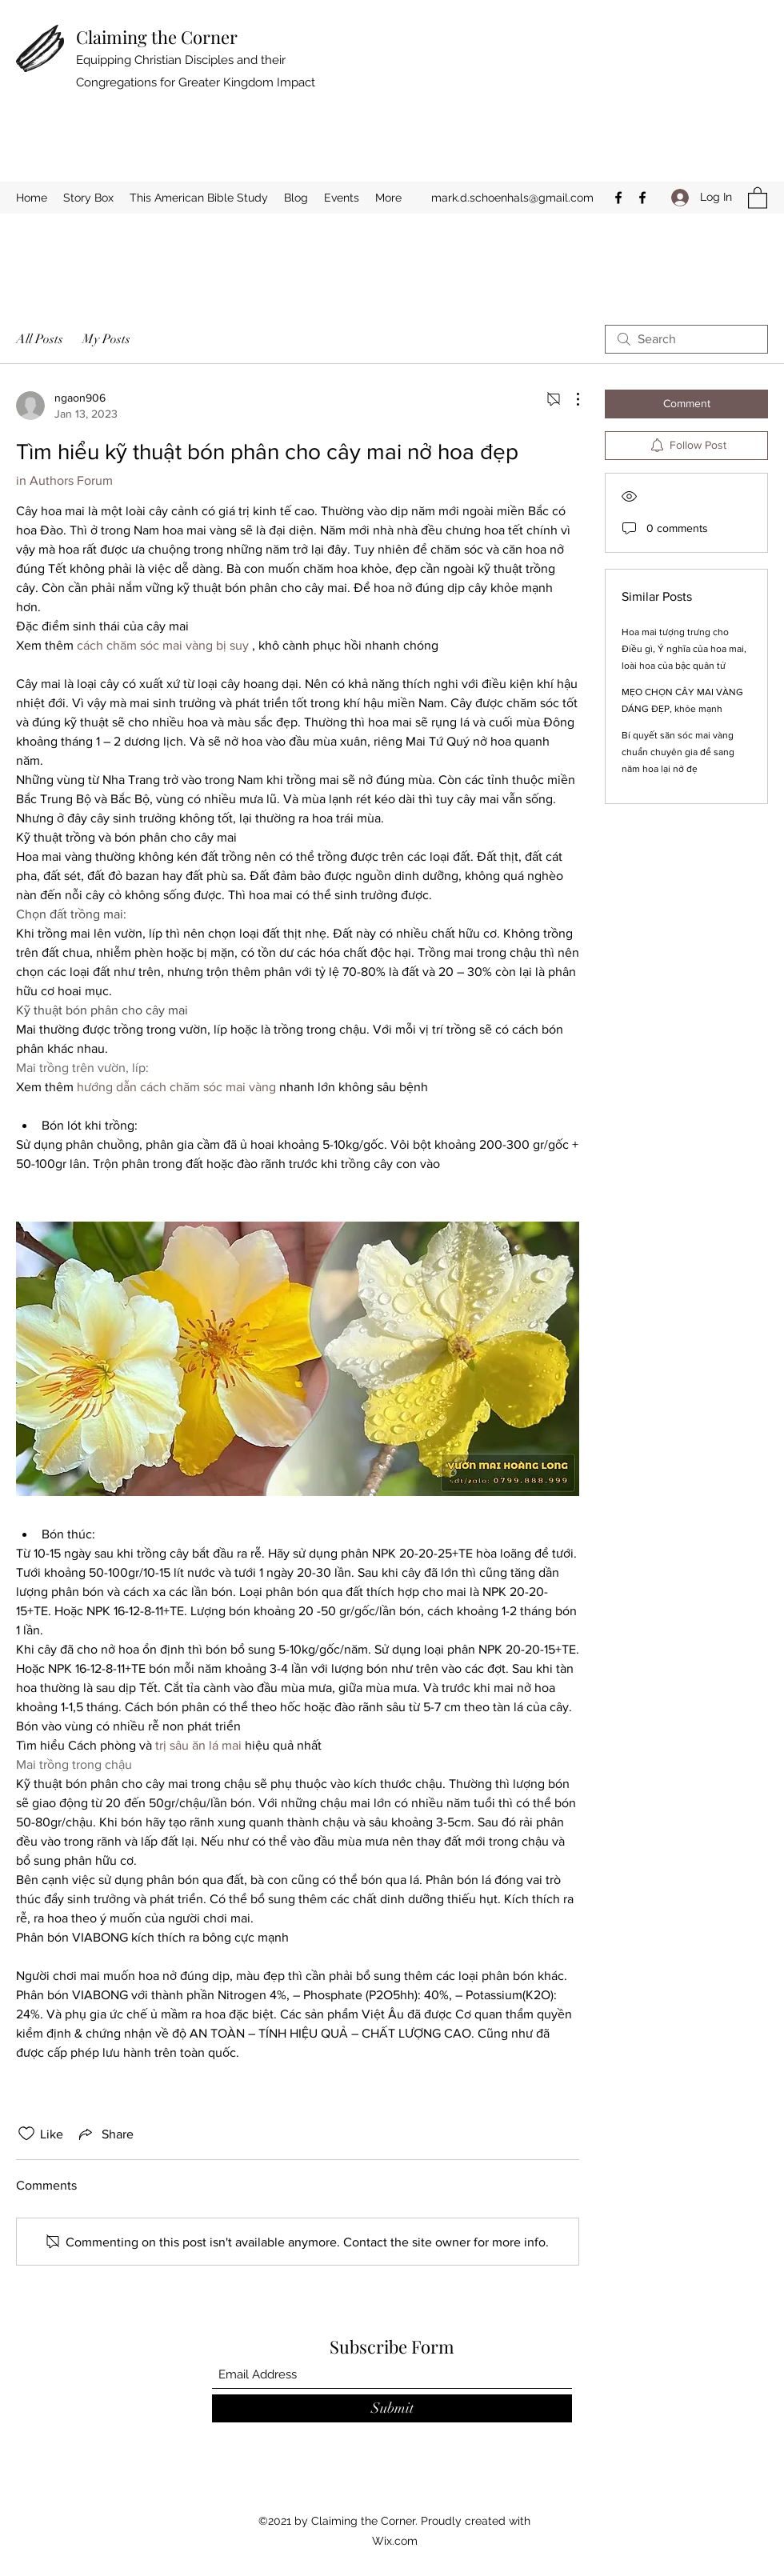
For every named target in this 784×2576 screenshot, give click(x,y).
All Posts (39, 339)
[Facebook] (618, 198)
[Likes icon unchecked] (26, 2133)
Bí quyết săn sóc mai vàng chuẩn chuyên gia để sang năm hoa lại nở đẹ (678, 752)
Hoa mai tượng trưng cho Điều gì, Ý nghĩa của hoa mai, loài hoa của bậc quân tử (684, 648)
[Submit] (392, 2408)
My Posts (106, 339)
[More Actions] (569, 399)
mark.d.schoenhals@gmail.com (512, 197)
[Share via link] (105, 2133)
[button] (757, 197)
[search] (686, 339)
